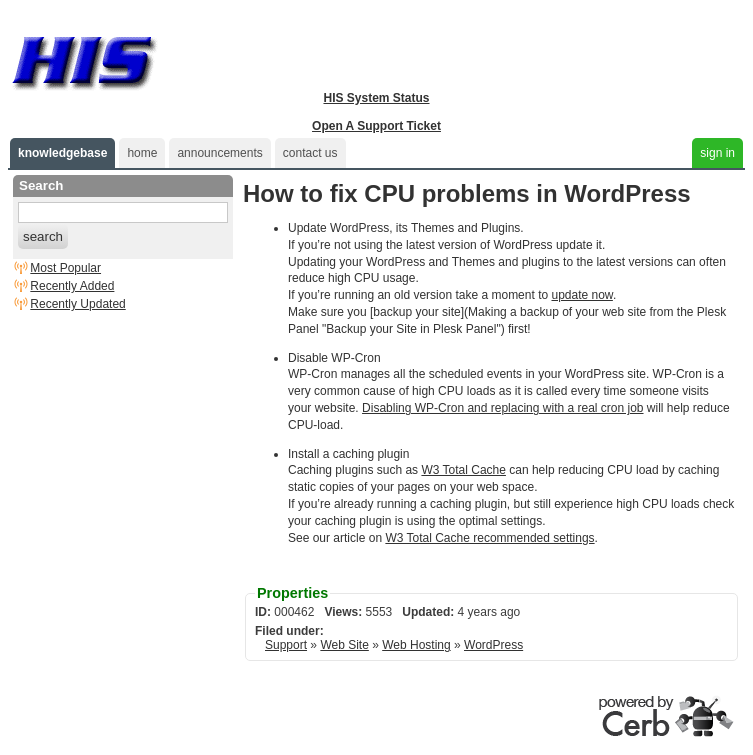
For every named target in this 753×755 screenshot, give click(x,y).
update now (581, 295)
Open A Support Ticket (376, 126)
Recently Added (72, 286)
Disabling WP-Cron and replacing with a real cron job (502, 408)
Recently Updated (77, 304)
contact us (310, 153)
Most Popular (65, 268)
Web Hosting (416, 645)
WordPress (493, 645)
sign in (717, 153)
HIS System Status (376, 98)
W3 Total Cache (463, 470)
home (142, 153)
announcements (219, 153)
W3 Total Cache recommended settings (489, 538)
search (43, 236)
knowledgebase (62, 153)
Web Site (344, 645)
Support (286, 645)
